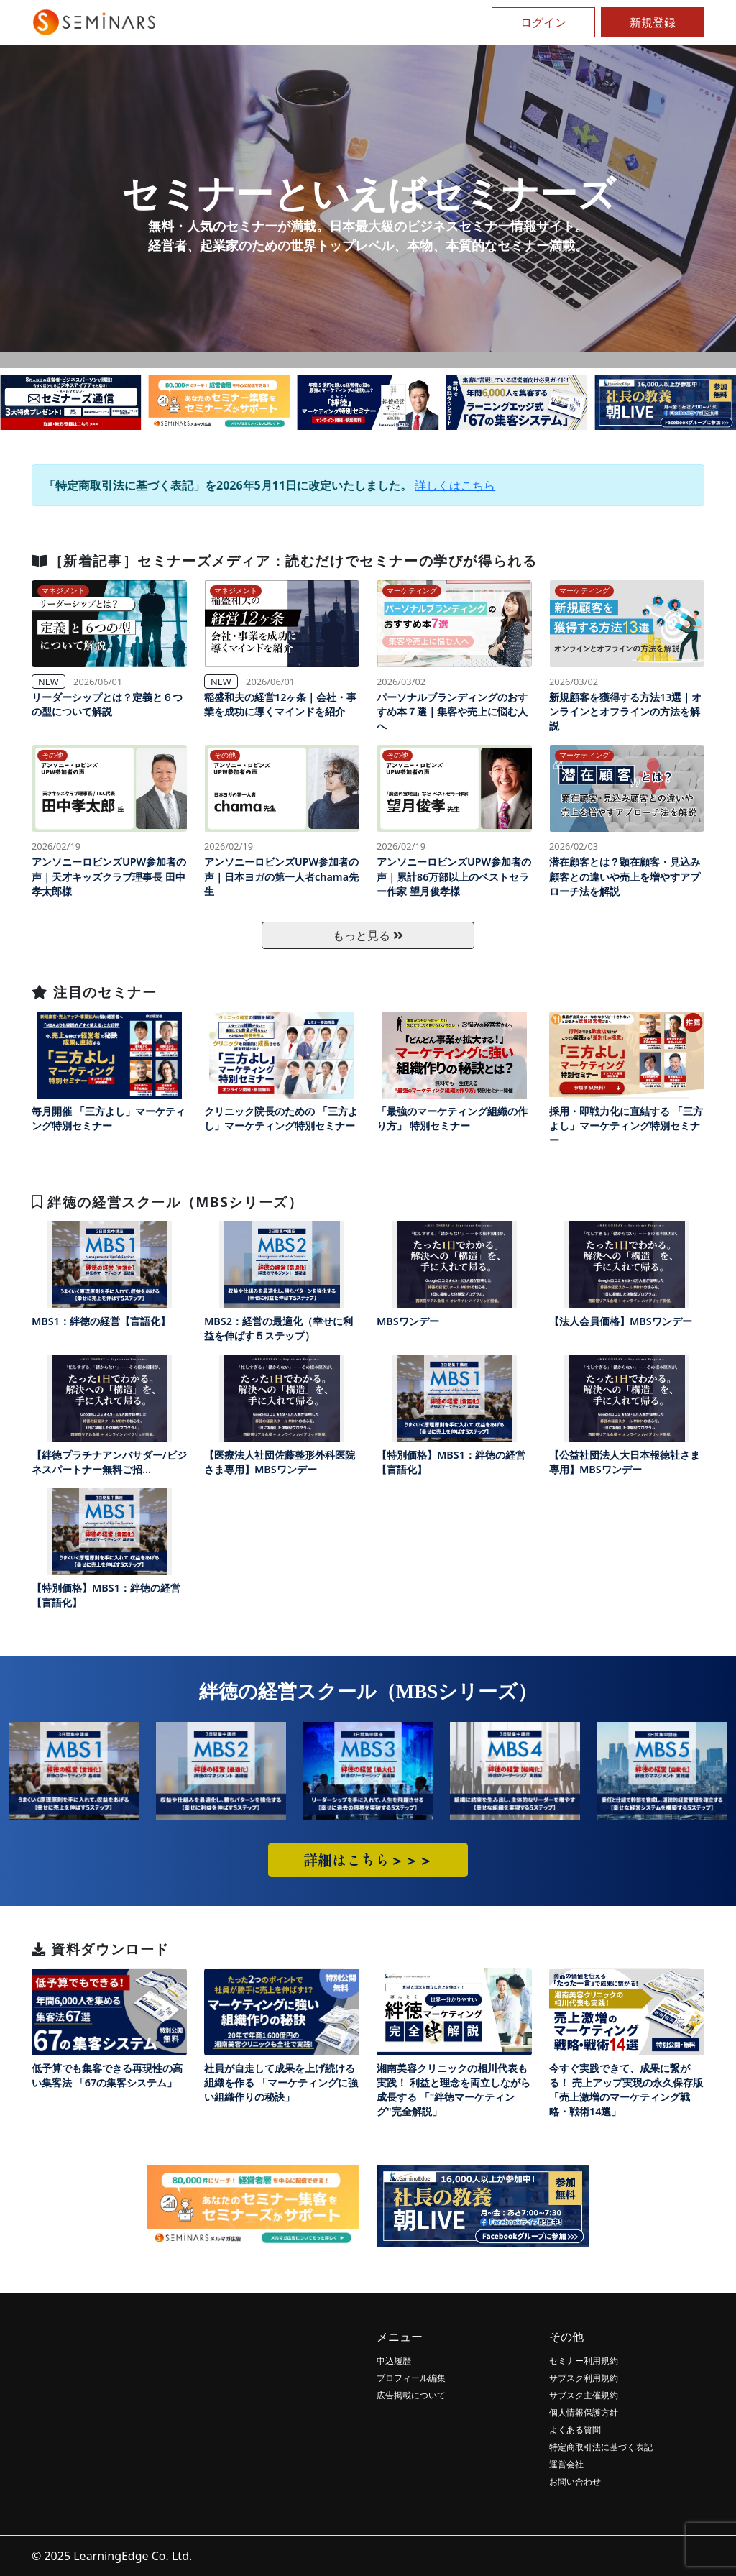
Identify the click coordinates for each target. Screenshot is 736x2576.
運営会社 (566, 2464)
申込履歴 (394, 2361)
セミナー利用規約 (583, 2361)
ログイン (543, 22)
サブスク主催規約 (583, 2395)
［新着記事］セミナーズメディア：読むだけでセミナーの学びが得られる (284, 560)
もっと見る (368, 935)
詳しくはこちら (455, 485)
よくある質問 (575, 2430)
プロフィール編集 (411, 2378)
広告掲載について (411, 2395)
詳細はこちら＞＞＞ (368, 1859)
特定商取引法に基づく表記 (601, 2447)
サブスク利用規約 (583, 2378)
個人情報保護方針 (583, 2412)
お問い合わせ (575, 2481)
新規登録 (653, 22)
